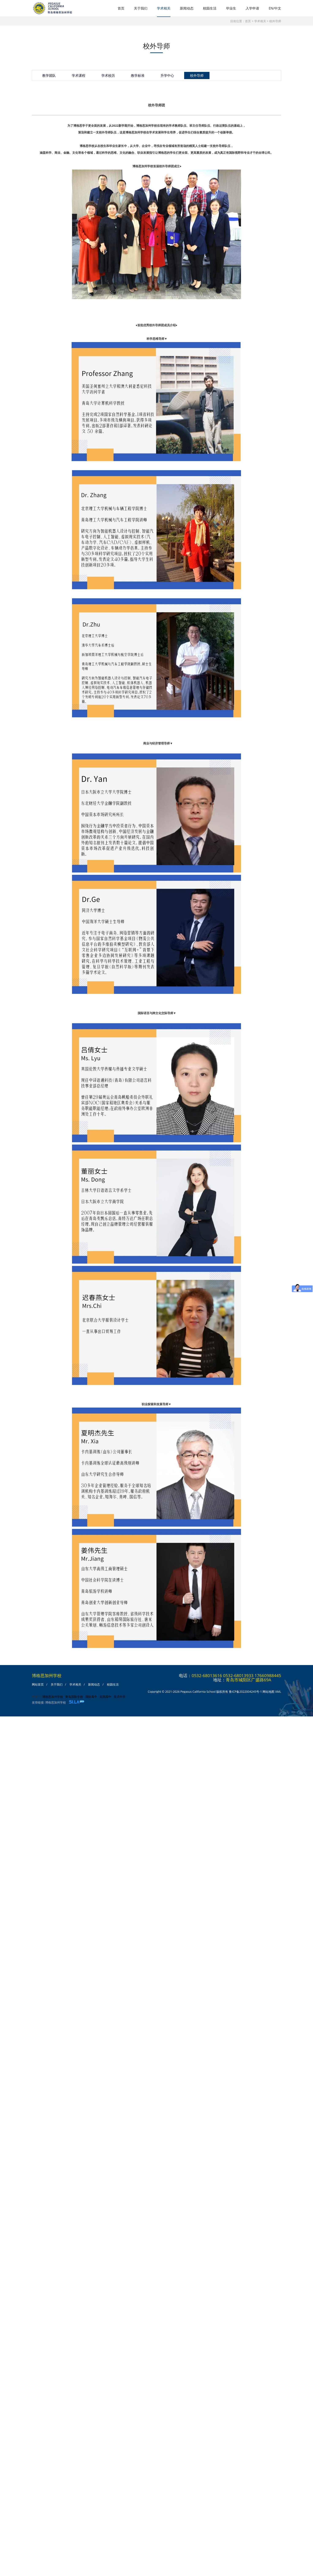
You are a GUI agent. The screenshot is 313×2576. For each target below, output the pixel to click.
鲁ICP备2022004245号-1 (245, 1692)
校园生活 (209, 8)
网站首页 (38, 1684)
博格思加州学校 (52, 1697)
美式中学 (119, 1697)
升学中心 (167, 76)
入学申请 (252, 8)
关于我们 (140, 8)
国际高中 (91, 1697)
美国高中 (105, 1697)
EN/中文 (275, 8)
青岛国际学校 (74, 1697)
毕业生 (231, 8)
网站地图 (268, 1692)
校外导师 (275, 21)
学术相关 (163, 8)
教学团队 (49, 76)
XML (278, 1692)
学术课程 (78, 76)
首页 (121, 8)
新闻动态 (186, 8)
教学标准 (137, 76)
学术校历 (108, 76)
